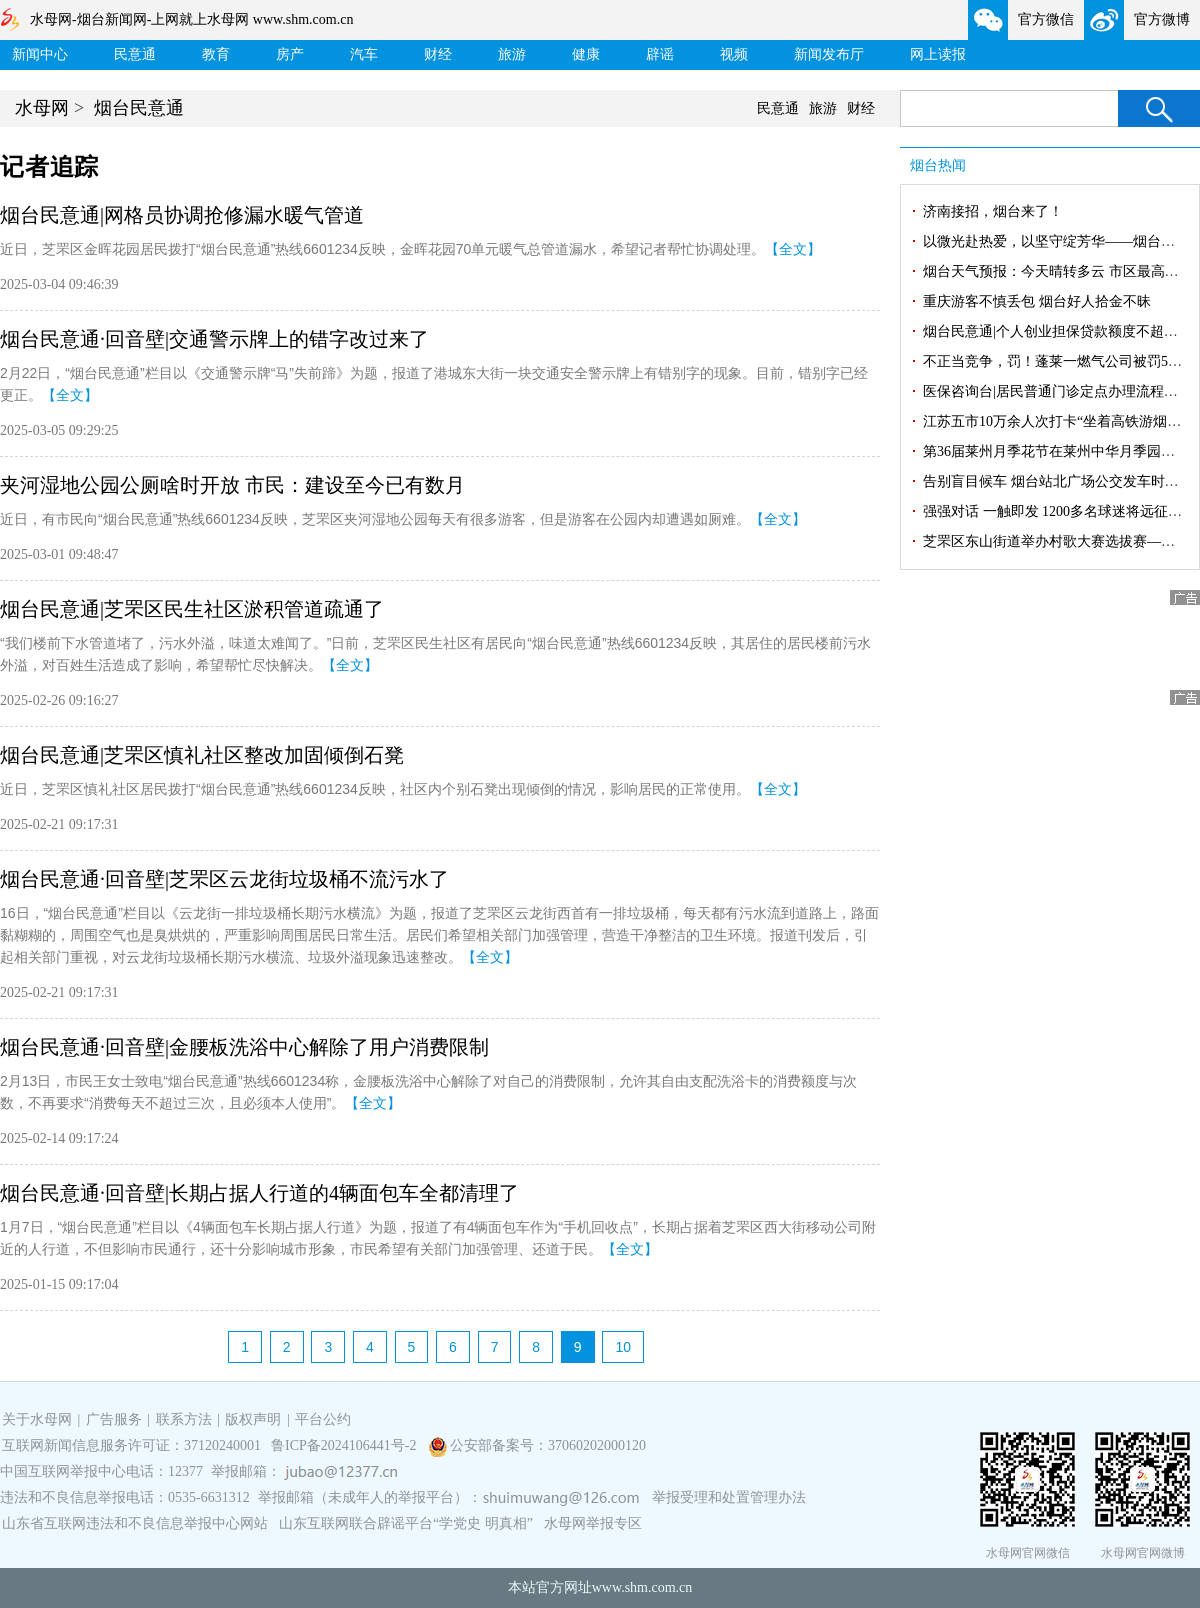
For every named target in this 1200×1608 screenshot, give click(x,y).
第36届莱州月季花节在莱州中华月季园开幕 (1056, 451)
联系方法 (184, 1419)
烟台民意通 (139, 108)
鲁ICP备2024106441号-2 (345, 1445)
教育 (216, 54)
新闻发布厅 (829, 54)
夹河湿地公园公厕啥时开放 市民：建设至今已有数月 (232, 485)
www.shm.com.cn (642, 1587)
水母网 (42, 108)
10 (623, 1347)
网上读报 (938, 54)
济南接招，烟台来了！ (993, 211)
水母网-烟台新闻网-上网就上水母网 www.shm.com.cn (191, 19)
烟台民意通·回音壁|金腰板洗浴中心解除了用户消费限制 (244, 1047)
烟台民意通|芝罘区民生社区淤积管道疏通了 (192, 609)
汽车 (364, 54)
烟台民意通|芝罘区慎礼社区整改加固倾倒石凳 (202, 755)
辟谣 (660, 54)
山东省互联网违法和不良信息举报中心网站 (135, 1523)
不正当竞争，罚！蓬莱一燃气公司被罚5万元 (1059, 361)
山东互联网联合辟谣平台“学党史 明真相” (406, 1523)
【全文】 (793, 249)
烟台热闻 (938, 165)
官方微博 (1162, 19)
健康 (586, 54)
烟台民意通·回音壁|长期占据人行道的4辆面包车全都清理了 (259, 1193)
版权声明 (253, 1419)
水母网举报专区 (593, 1523)
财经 (438, 54)
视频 (734, 54)
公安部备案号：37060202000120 (548, 1445)
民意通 (135, 54)
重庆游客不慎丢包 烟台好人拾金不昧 (1037, 301)
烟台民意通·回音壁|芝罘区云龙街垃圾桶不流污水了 (224, 879)
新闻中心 (40, 54)
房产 (290, 54)
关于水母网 (39, 1419)
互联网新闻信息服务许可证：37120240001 (131, 1445)
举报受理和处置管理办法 (729, 1497)
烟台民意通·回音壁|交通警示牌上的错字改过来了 (214, 339)
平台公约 (323, 1419)
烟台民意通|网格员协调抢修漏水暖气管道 (182, 215)
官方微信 (1046, 19)
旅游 (512, 54)
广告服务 (114, 1419)
